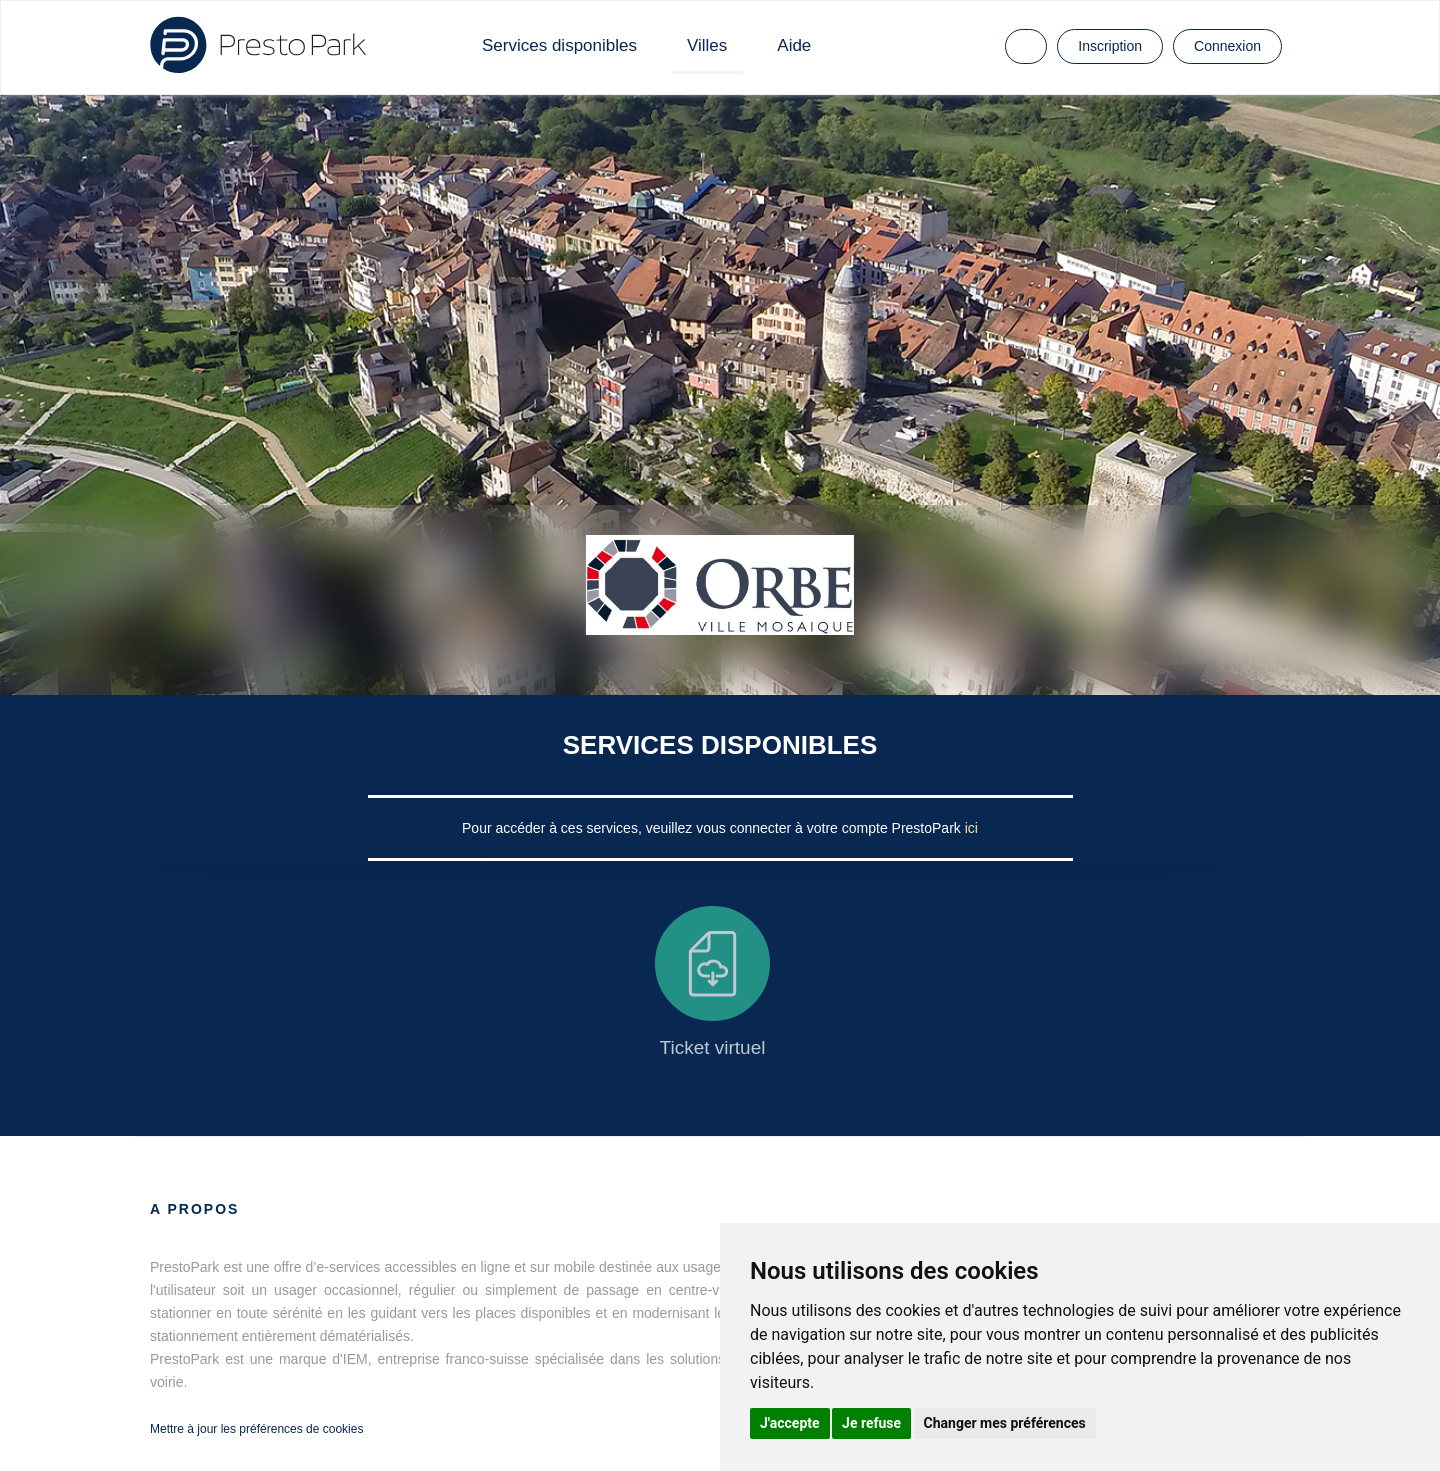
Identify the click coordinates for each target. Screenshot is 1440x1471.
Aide (794, 45)
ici (971, 828)
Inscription (1110, 46)
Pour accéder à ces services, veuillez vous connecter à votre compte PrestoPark (713, 828)
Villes (707, 45)
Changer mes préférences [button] (1005, 1423)
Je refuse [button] (871, 1423)
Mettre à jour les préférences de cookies (256, 1429)
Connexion (1227, 46)
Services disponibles (559, 45)
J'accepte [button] (790, 1423)
